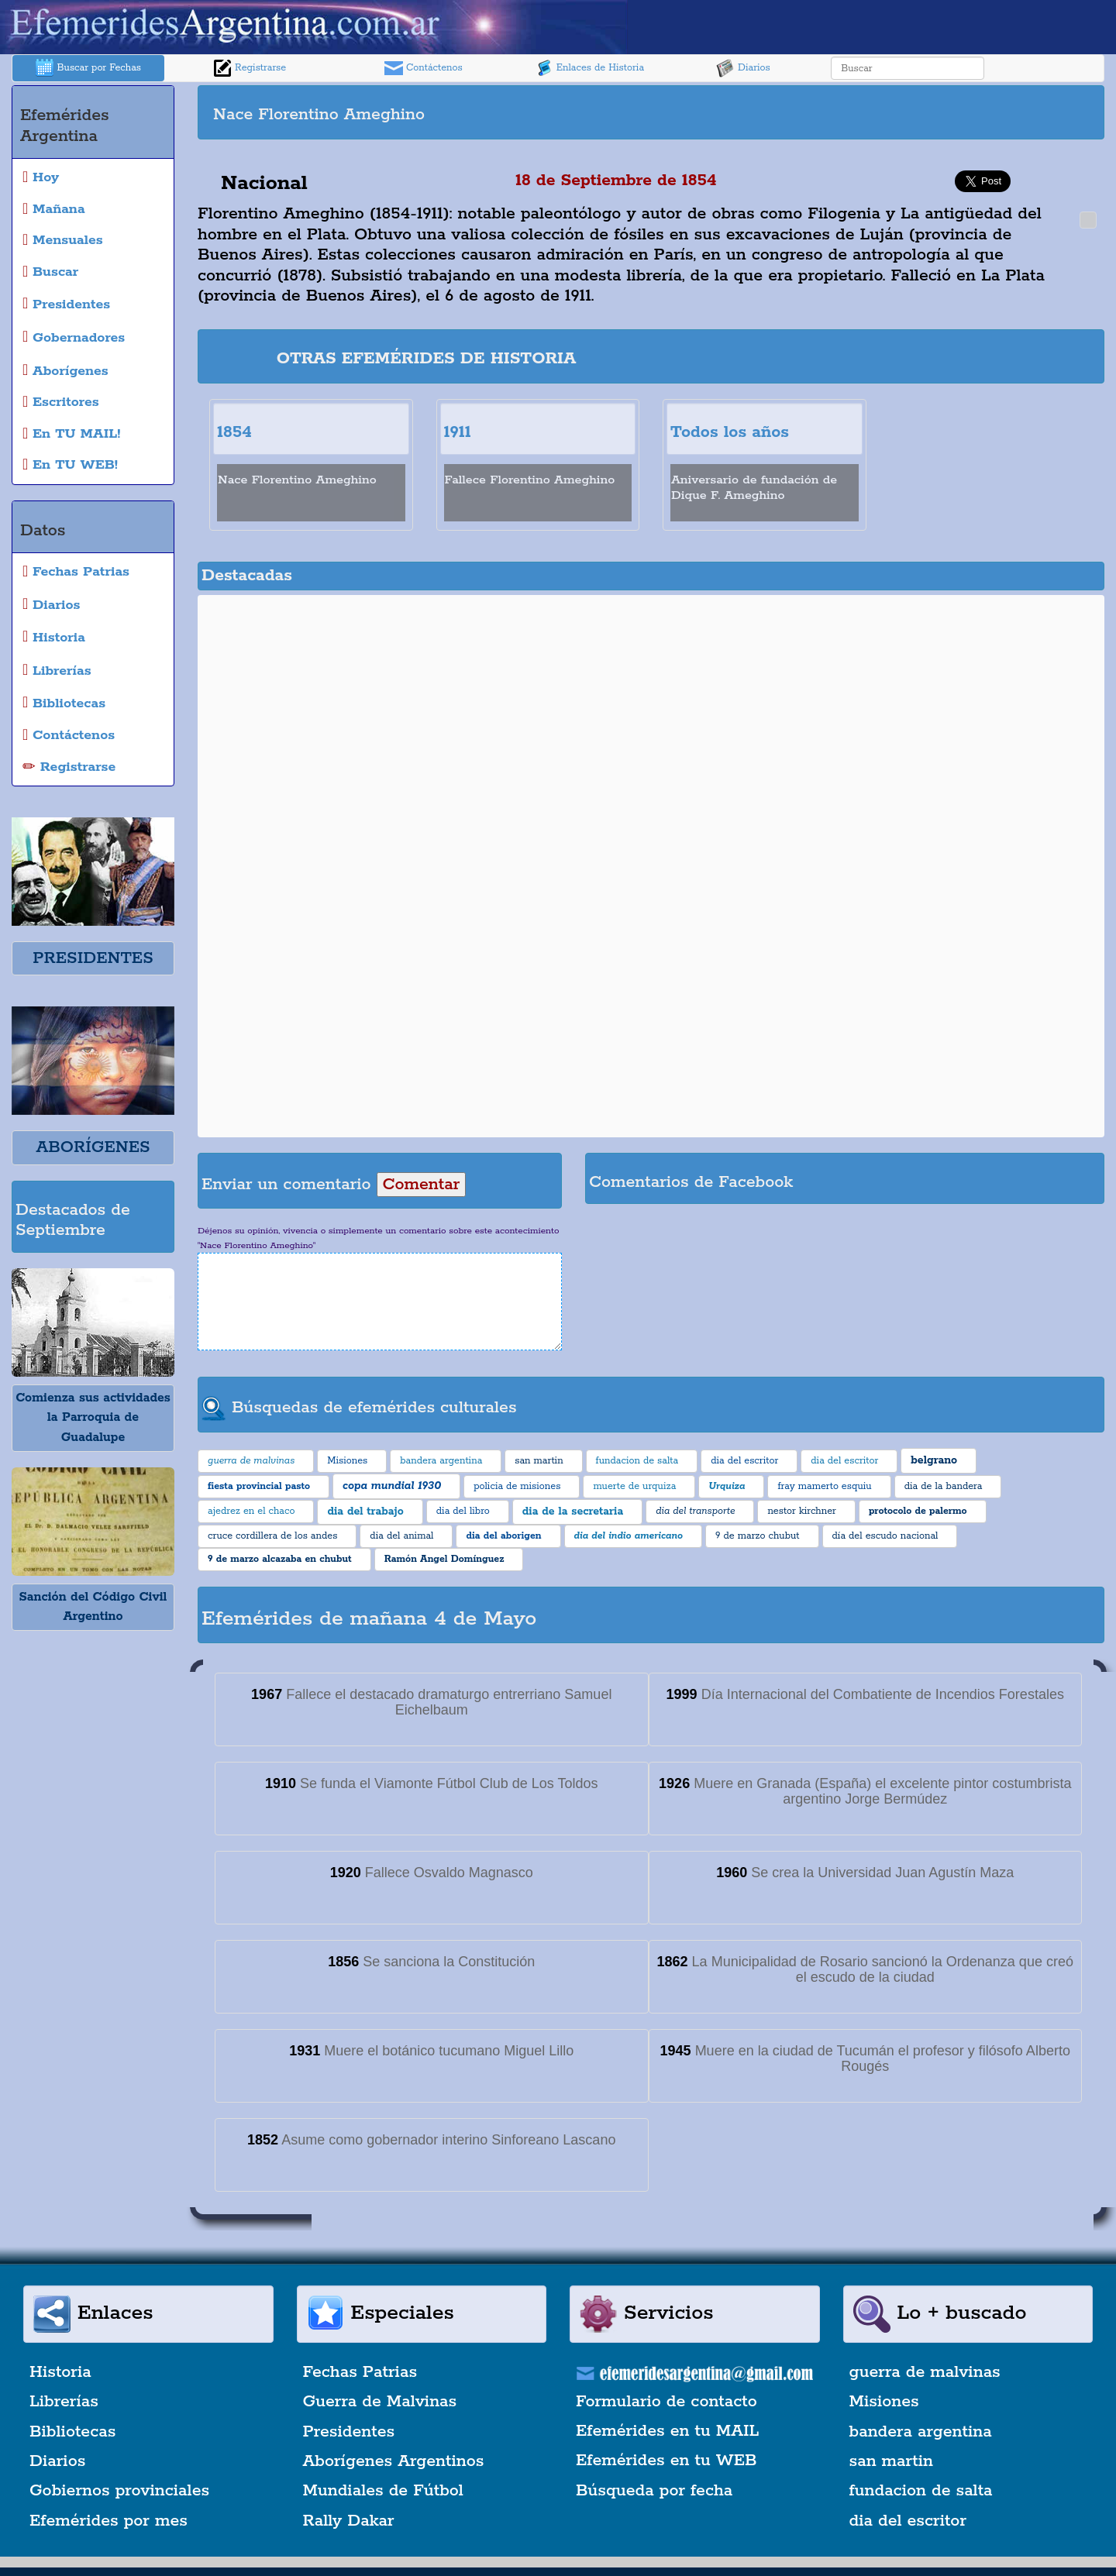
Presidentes (349, 2432)
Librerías (63, 2402)
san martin (891, 2461)
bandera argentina (920, 2432)
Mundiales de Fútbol (383, 2491)
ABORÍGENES (93, 1147)
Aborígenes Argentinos (393, 2461)
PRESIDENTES (93, 958)
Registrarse (249, 68)
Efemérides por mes (108, 2521)
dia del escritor (907, 2521)
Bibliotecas (72, 2432)
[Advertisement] (875, 112)
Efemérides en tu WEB (666, 2460)
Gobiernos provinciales (119, 2491)
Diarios (743, 68)
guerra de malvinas (925, 2372)
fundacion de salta (921, 2491)
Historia (60, 2372)
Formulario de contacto (666, 2402)
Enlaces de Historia (589, 68)
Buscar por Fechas (88, 68)
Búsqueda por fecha (654, 2491)
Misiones (884, 2402)
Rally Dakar (348, 2521)
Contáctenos (423, 68)
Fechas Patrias (360, 2372)
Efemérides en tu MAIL (667, 2431)
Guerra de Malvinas (380, 2402)
